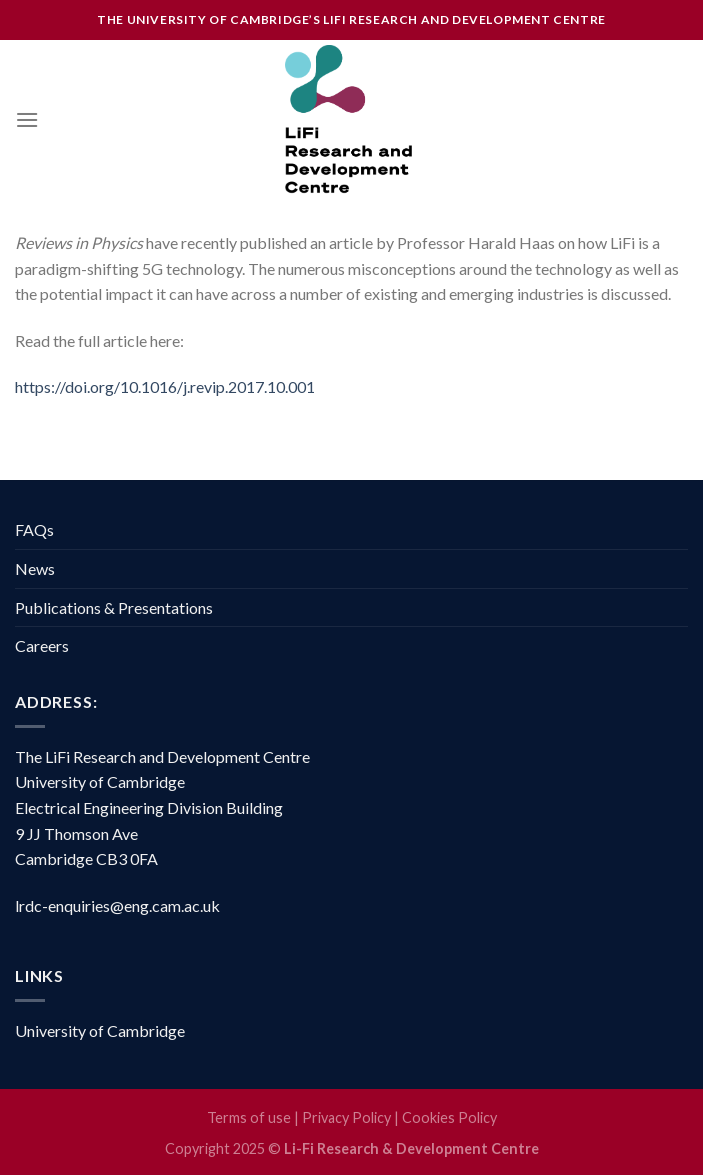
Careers (42, 645)
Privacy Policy (346, 1117)
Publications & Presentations (114, 607)
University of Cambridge (100, 1030)
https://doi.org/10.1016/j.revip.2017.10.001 (165, 386)
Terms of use (249, 1117)
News (35, 568)
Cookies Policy (449, 1117)
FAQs (34, 529)
